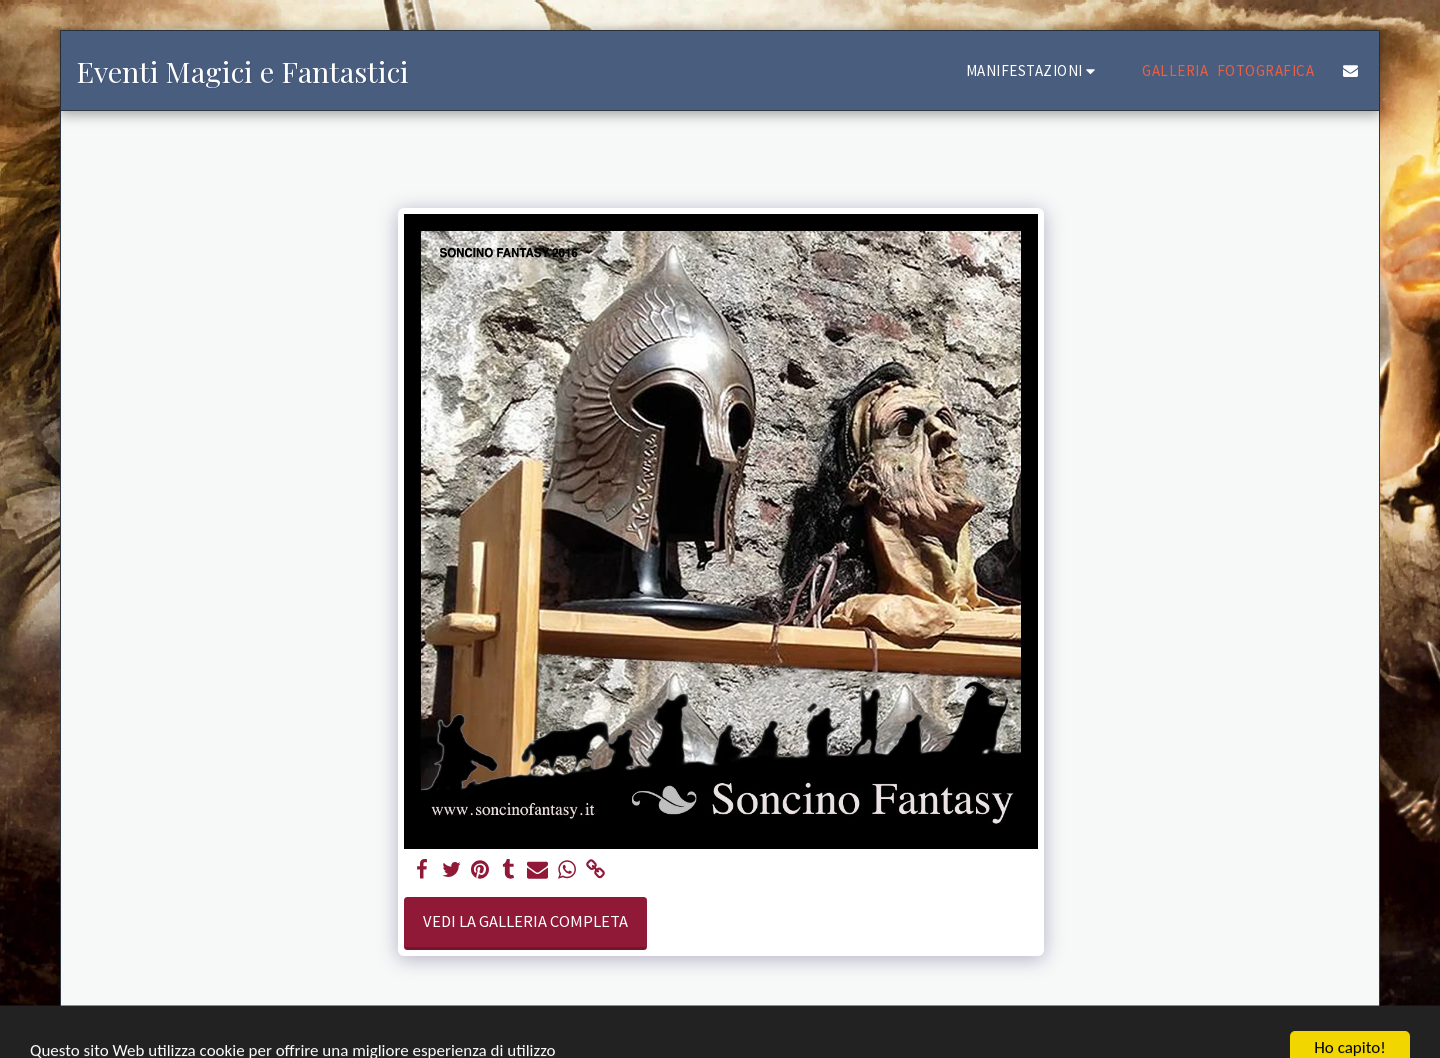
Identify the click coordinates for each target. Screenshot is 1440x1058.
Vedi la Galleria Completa (525, 921)
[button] (1034, 70)
